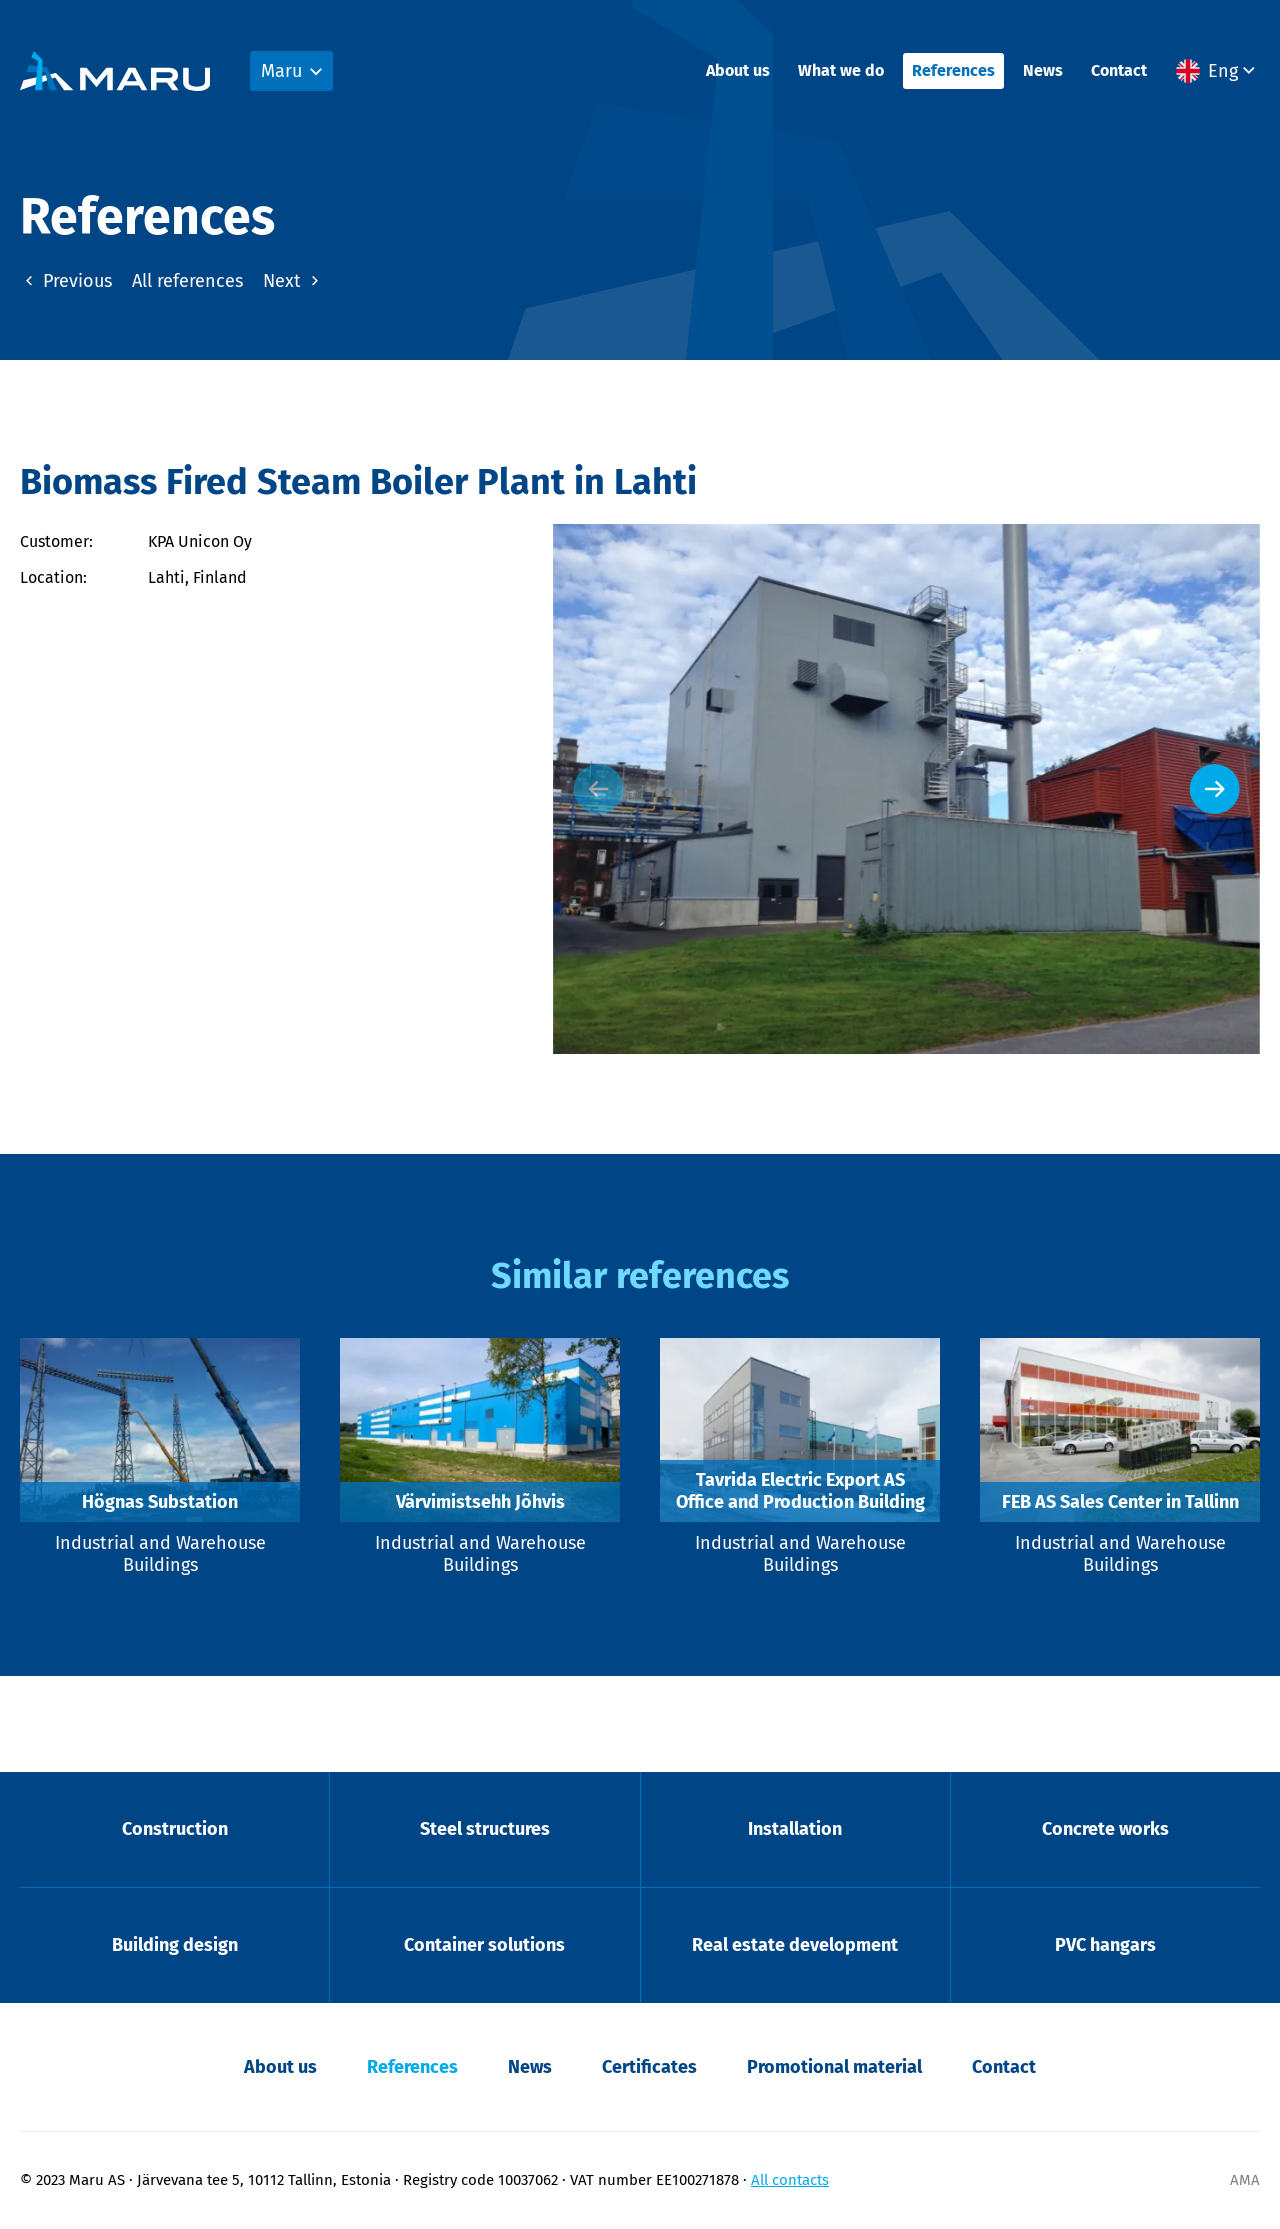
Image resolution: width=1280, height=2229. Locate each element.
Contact (1119, 70)
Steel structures (485, 1829)
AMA (1245, 2180)
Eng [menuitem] (1223, 71)
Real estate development (795, 1945)
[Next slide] (1215, 789)
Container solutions (484, 1945)
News (1043, 70)
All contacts (790, 2180)
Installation (795, 1829)
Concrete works (1105, 1829)
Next (293, 281)
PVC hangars (1105, 1945)
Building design (175, 1945)
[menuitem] (1218, 71)
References (953, 70)
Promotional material (834, 2067)
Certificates (649, 2067)
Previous (66, 281)
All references (187, 281)
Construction (175, 1829)
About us (738, 70)
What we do (841, 70)
